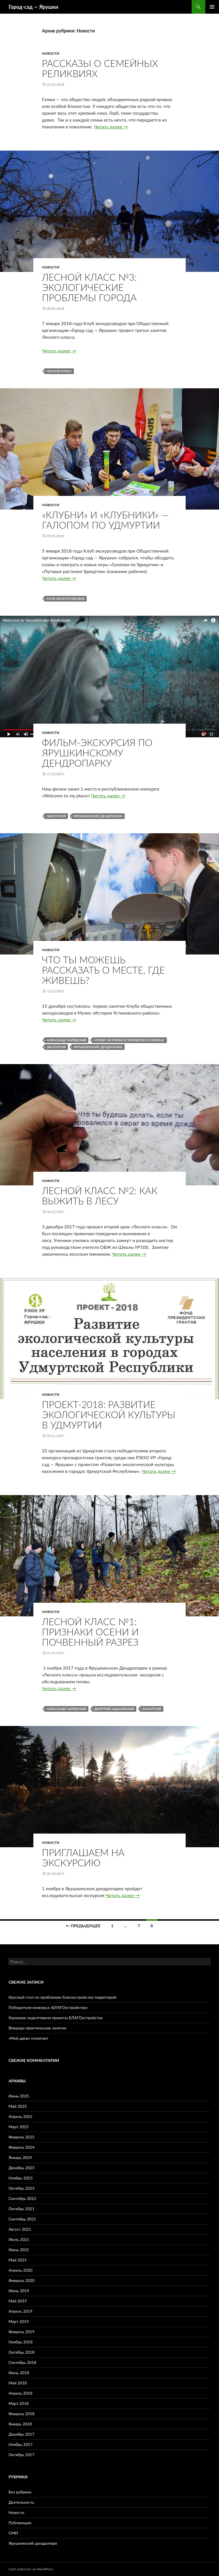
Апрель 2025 (21, 2116)
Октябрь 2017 (22, 2454)
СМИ (13, 2532)
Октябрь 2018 (22, 2352)
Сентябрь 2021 (22, 2218)
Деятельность (21, 2502)
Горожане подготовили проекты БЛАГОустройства (56, 2017)
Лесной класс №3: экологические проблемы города (89, 287)
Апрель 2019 (21, 2311)
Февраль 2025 (22, 2136)
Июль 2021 (19, 2239)
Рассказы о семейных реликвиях (100, 68)
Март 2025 (19, 2126)
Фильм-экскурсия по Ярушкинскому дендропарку (97, 753)
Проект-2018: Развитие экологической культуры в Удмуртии (108, 1414)
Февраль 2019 (22, 2331)
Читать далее (111, 126)
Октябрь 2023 (22, 2188)
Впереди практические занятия (37, 2027)
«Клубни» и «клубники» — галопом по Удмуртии (105, 520)
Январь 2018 (20, 2423)
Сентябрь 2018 (22, 2362)
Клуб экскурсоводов (66, 598)
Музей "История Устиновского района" (129, 1040)
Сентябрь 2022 (22, 2198)
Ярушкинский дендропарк (98, 816)
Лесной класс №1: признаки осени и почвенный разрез (90, 1632)
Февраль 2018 (22, 2413)
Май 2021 (18, 2259)
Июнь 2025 (19, 2095)
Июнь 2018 (19, 2372)
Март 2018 (19, 2403)
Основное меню (212, 7)
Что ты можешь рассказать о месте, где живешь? (103, 970)
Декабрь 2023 (22, 2167)
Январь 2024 (20, 2157)
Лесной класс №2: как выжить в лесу (99, 1195)
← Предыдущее (83, 1925)
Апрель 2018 (21, 2393)
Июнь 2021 (19, 2249)
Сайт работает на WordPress (31, 2569)
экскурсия (56, 816)
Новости (50, 53)
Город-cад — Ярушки (33, 7)
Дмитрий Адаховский (114, 1709)
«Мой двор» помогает (28, 2038)
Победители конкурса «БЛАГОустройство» (48, 2007)
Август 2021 (20, 2229)
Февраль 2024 (22, 2147)
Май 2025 (18, 2106)
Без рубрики (20, 2491)
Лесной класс (59, 371)
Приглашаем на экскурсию (83, 1857)
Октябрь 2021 (22, 2208)
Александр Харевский (66, 1040)
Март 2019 (19, 2321)
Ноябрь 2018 (21, 2341)
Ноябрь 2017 (21, 2444)
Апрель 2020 (21, 2270)
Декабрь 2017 (22, 2434)
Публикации (20, 2522)
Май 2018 (18, 2382)
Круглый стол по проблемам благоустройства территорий (62, 1997)
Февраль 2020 (22, 2280)
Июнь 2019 (19, 2290)
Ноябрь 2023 (21, 2177)
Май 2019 (18, 2300)
